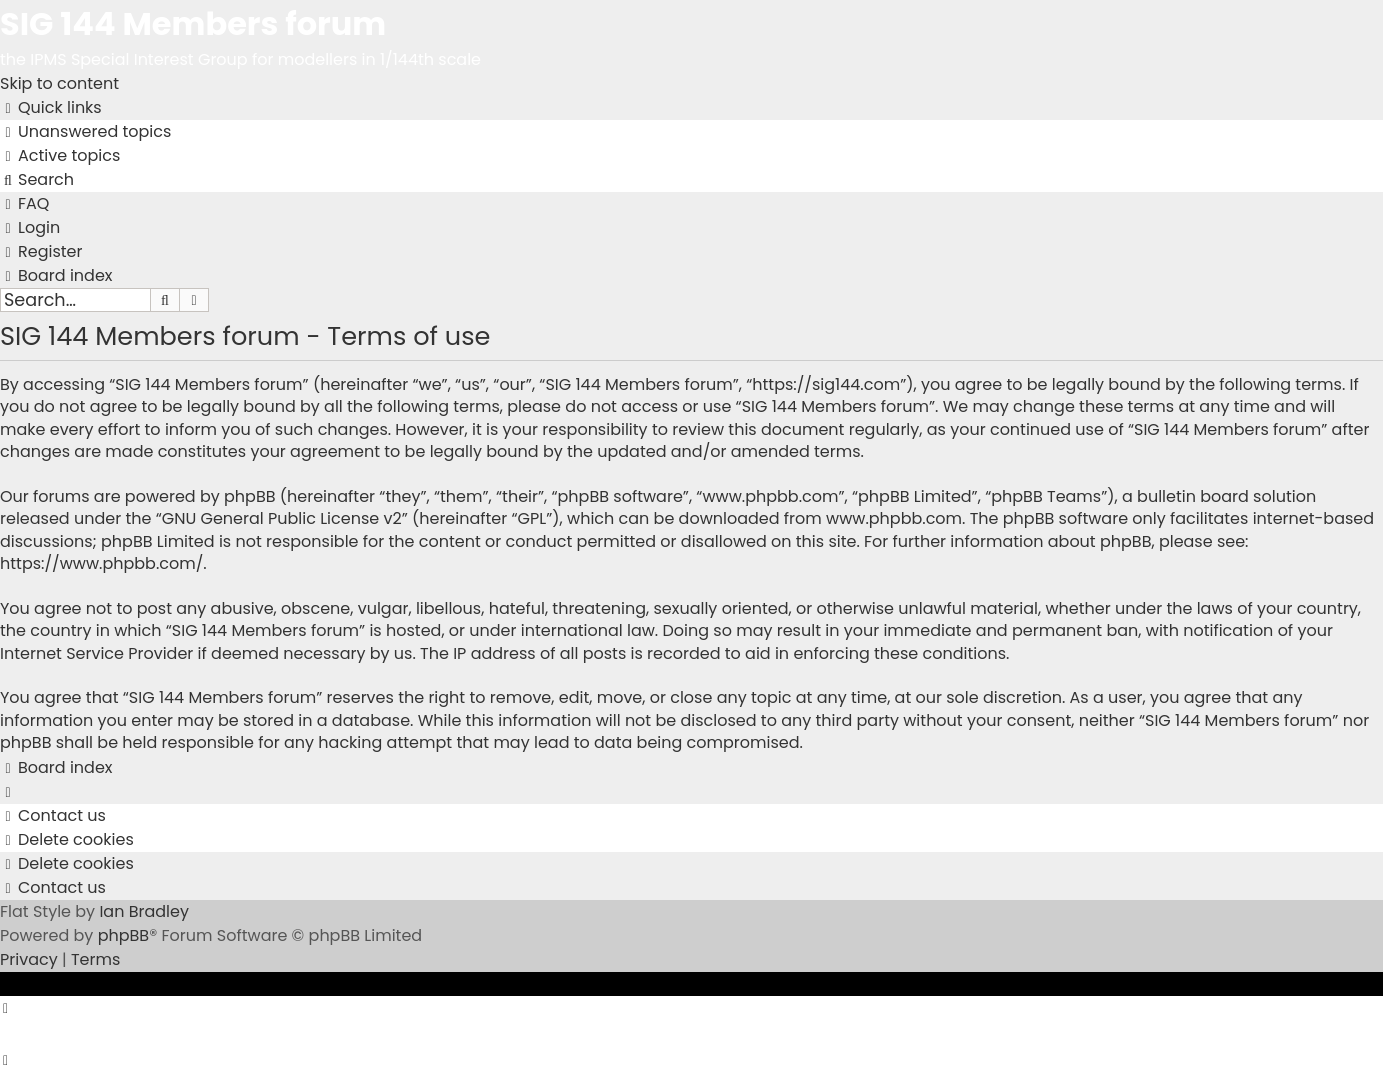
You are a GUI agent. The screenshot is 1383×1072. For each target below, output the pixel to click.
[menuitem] (85, 131)
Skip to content (59, 83)
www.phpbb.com (894, 518)
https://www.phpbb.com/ (101, 563)
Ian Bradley (144, 911)
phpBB (124, 935)
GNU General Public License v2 (282, 518)
